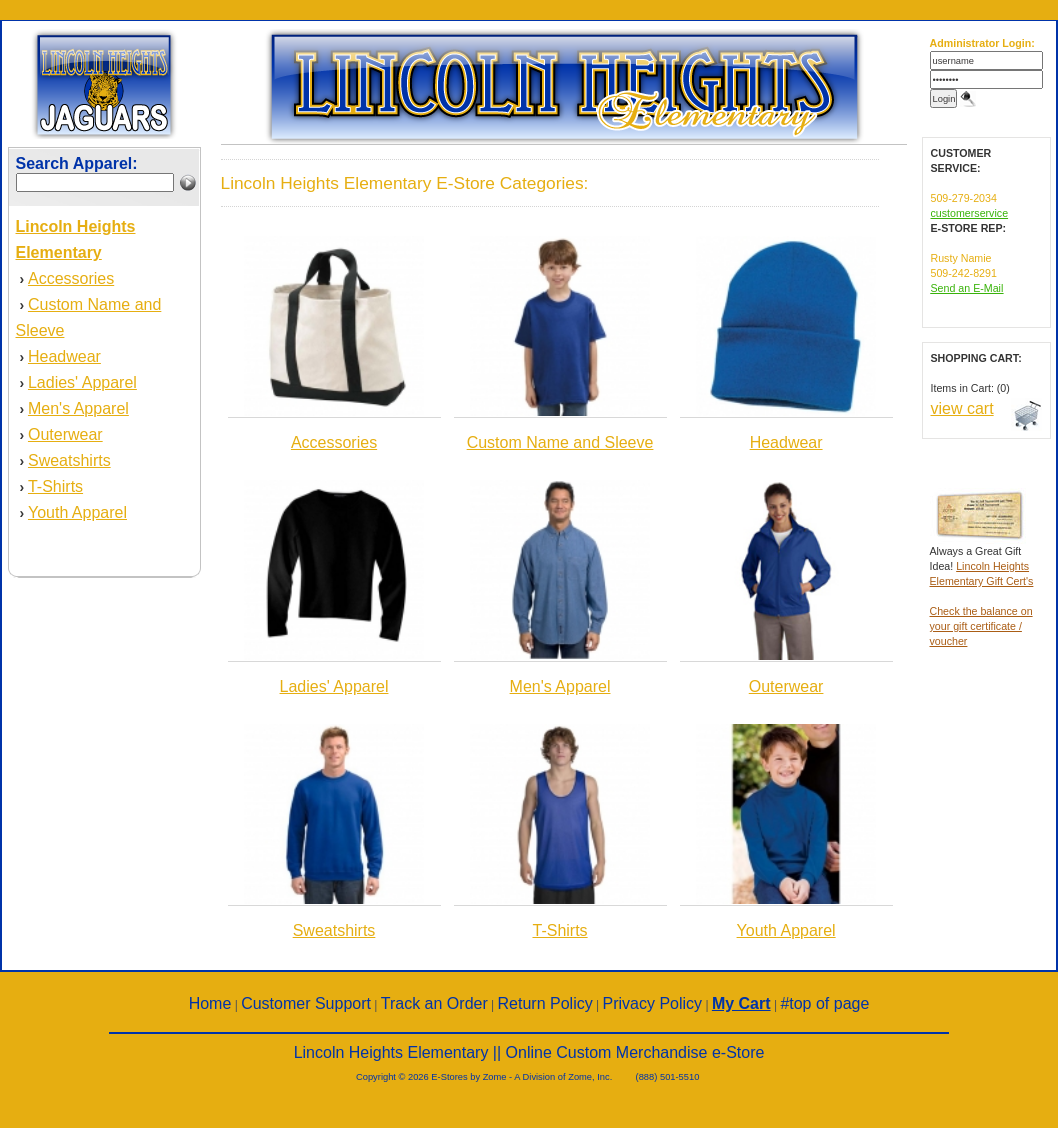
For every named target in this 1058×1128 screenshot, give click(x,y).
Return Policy (545, 1003)
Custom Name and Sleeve (560, 442)
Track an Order (434, 1003)
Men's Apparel (78, 408)
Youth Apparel (77, 512)
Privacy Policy (653, 1003)
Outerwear (65, 434)
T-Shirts (55, 486)
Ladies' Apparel (82, 382)
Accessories (71, 278)
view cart (962, 408)
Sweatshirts (69, 460)
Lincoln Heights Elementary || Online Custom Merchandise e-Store (529, 1052)
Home (210, 1003)
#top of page (824, 1003)
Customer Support (306, 1003)
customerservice (970, 213)
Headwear (64, 356)
